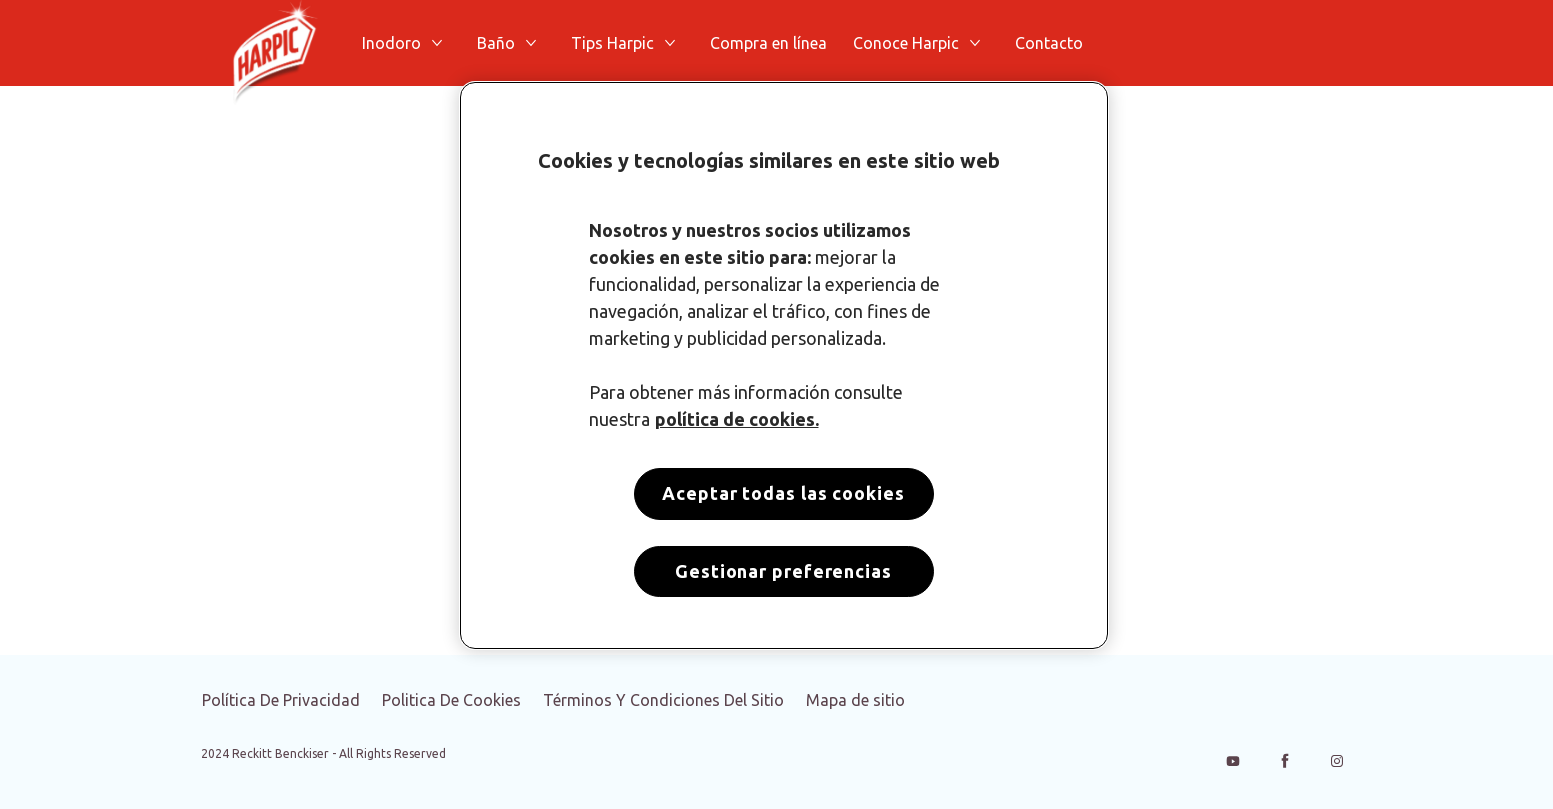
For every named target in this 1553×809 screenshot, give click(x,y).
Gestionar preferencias (783, 571)
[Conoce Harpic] (906, 43)
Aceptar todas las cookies (783, 493)
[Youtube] (1233, 761)
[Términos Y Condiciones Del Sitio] (663, 700)
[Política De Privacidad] (281, 700)
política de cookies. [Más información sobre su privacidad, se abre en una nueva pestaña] (737, 419)
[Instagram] (1337, 761)
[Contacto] (1049, 43)
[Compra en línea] (768, 43)
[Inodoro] (391, 43)
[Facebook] (1285, 761)
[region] (784, 365)
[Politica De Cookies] (451, 700)
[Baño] (496, 43)
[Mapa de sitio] (855, 700)
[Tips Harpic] (612, 43)
